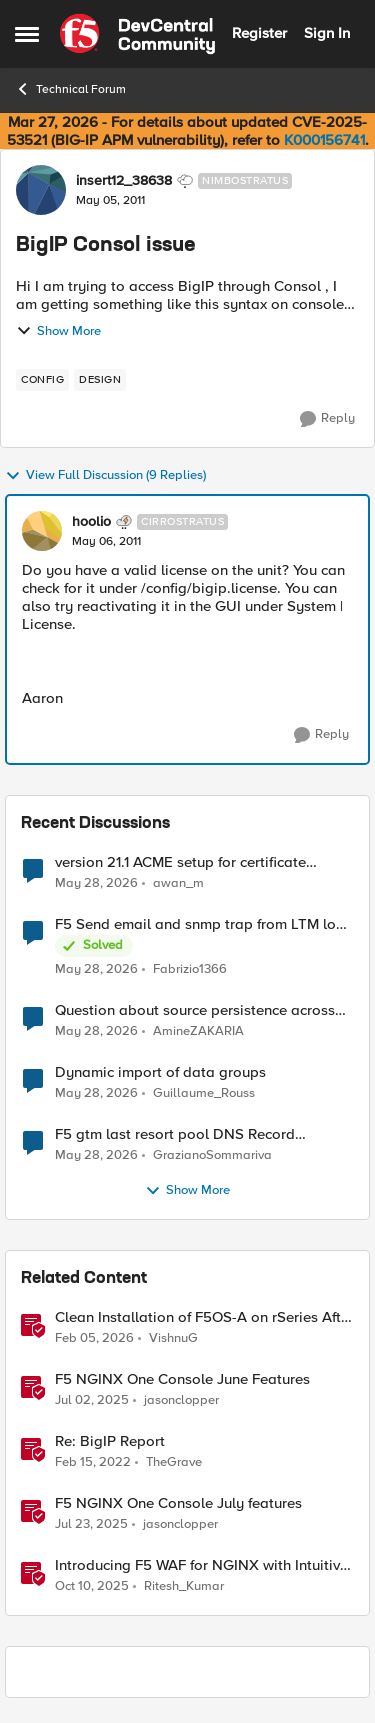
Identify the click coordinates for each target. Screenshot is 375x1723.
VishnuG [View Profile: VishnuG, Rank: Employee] (173, 1338)
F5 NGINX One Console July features (178, 1503)
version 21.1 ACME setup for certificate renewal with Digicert (180, 862)
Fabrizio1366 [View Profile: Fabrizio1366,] (190, 969)
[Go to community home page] (137, 34)
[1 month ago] (96, 883)
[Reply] (327, 419)
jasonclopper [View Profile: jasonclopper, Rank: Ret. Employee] (181, 1400)
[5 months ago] (94, 1339)
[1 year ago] (92, 1401)
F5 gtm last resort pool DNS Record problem (175, 1134)
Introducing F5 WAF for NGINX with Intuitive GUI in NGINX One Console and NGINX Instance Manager (201, 1565)
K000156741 (324, 140)
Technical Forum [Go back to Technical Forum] (70, 89)
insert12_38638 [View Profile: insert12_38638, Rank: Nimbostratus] (124, 181)
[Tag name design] (100, 380)
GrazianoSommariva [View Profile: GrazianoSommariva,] (212, 1155)
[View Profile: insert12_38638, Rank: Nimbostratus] (41, 190)
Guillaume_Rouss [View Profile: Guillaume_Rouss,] (204, 1093)
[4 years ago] (93, 1463)
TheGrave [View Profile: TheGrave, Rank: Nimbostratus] (174, 1462)
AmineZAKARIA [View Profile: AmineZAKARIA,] (198, 1031)
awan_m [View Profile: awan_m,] (178, 882)
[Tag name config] (42, 380)
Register (259, 33)
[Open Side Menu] (27, 34)
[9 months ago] (92, 1587)
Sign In (327, 33)
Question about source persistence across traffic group (195, 1010)
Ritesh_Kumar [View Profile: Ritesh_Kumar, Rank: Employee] (184, 1586)
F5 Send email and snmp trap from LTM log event (200, 924)
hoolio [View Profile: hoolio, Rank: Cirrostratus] (91, 522)
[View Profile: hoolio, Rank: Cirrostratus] (42, 531)
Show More (58, 331)
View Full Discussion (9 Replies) (105, 476)
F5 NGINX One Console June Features (182, 1379)
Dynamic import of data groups (160, 1072)
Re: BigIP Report (110, 1441)
